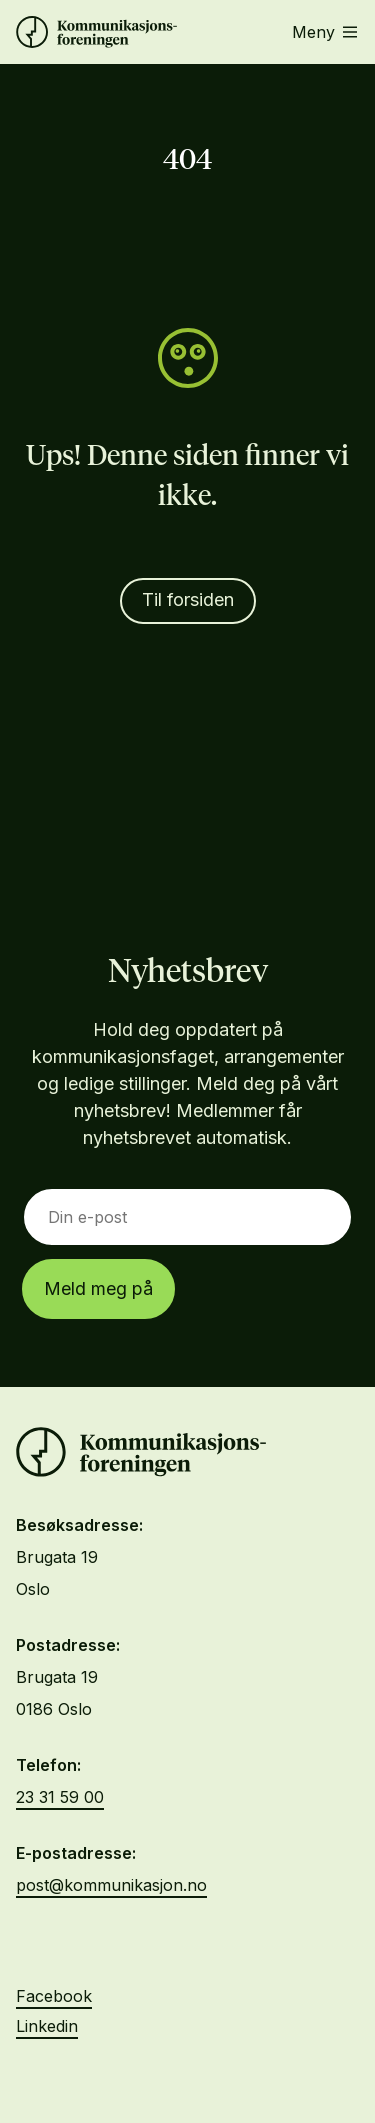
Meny (324, 32)
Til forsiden (188, 599)
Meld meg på (98, 1288)
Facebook (54, 1996)
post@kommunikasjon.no (111, 1885)
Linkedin (47, 2026)
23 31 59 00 (60, 1797)
